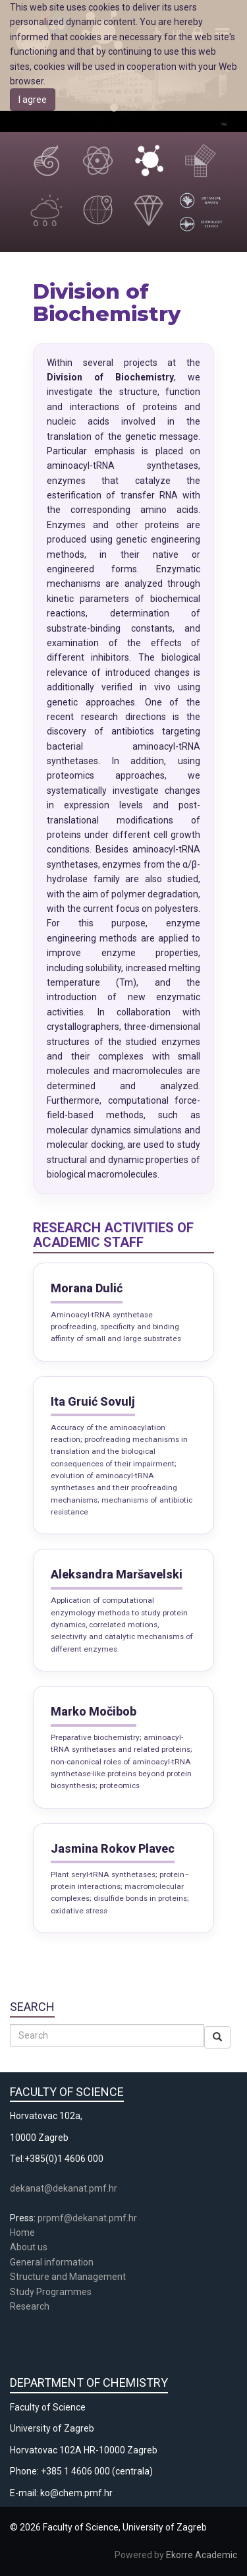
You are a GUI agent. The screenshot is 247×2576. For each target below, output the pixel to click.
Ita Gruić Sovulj (93, 1401)
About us (29, 2247)
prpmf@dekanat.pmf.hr (87, 2218)
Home (22, 2232)
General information (52, 2262)
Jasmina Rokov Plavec (113, 1848)
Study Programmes (51, 2292)
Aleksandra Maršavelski (116, 1574)
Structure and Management (68, 2276)
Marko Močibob (93, 1711)
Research (30, 2306)
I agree (32, 99)
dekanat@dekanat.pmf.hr (63, 2188)
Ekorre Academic (201, 2555)
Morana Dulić (87, 1288)
